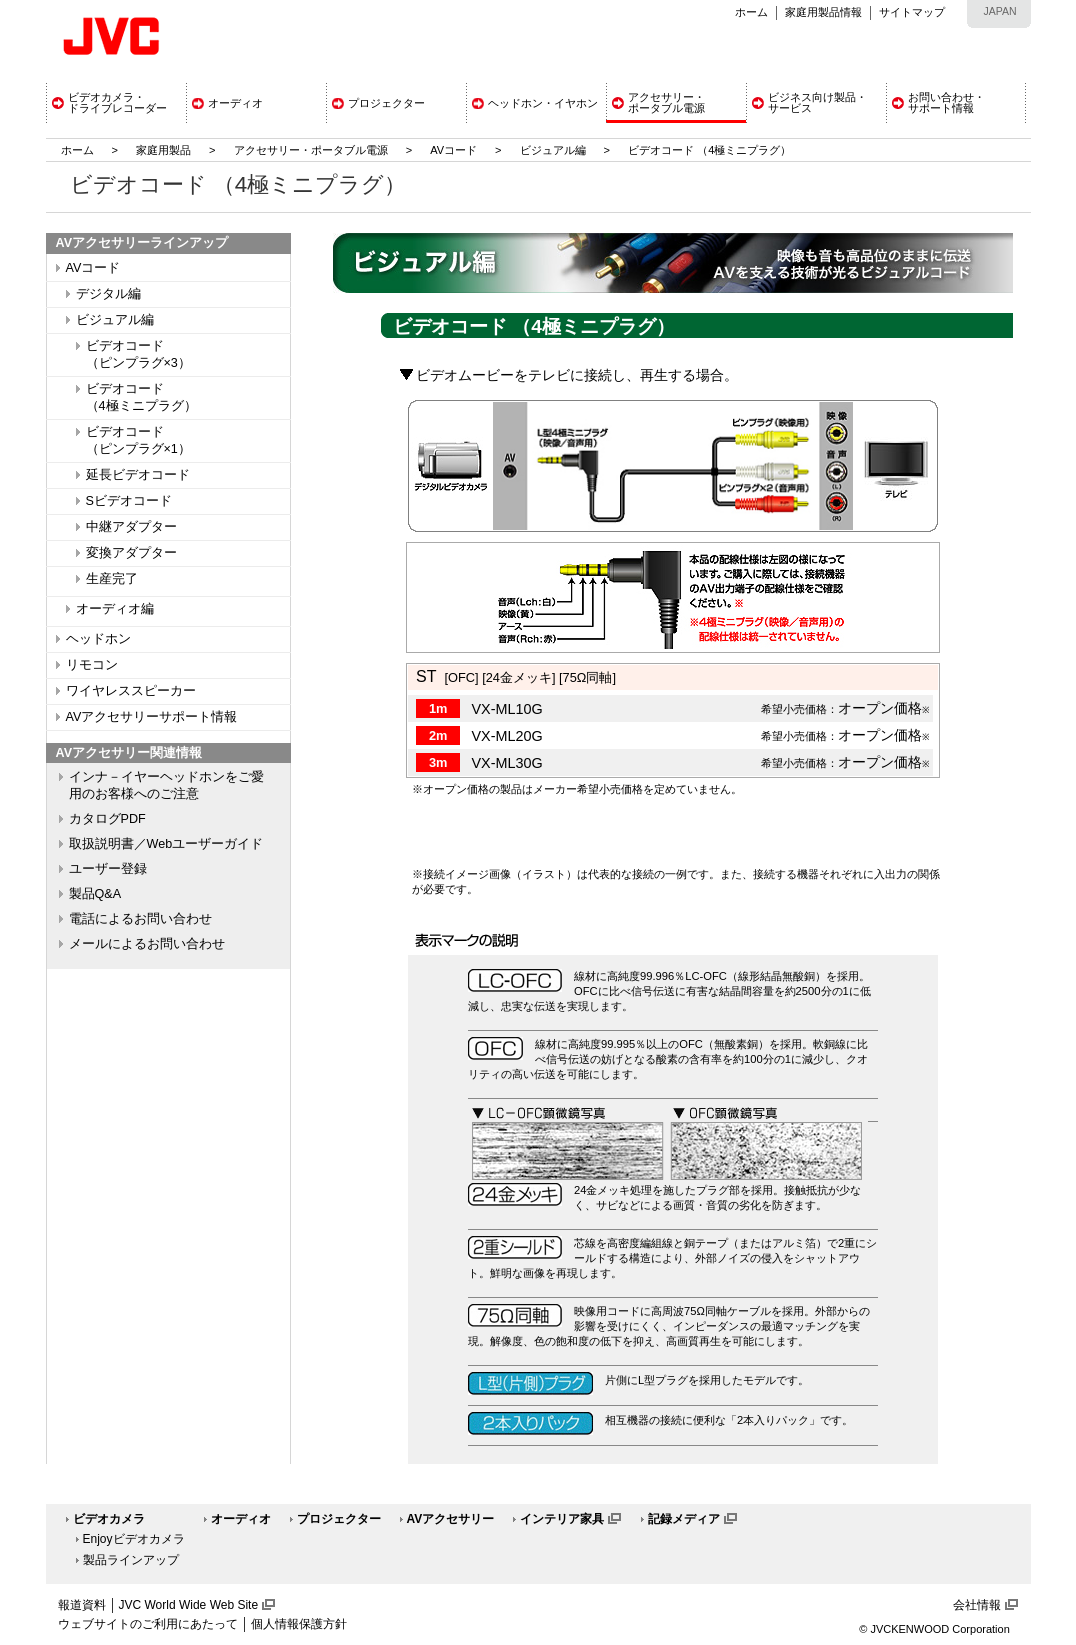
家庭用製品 (163, 150)
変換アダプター (131, 553)
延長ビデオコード (138, 475)
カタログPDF (107, 819)
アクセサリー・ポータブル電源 (311, 150)
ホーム (751, 12)
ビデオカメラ (109, 1519)
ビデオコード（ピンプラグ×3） (138, 354)
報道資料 (82, 1605)
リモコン (92, 665)
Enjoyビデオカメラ (134, 1539)
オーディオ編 (115, 609)
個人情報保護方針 (299, 1624)
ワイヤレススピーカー (131, 691)
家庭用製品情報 (823, 12)
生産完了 (112, 579)
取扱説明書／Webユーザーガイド (166, 844)
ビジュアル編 (553, 150)
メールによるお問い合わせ (147, 944)
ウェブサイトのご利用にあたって (148, 1624)
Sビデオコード (129, 501)
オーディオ (241, 1519)
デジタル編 (108, 294)
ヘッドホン (98, 639)
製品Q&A (95, 894)
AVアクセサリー (451, 1519)
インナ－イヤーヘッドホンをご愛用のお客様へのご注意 (166, 785)
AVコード (453, 150)
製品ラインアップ (131, 1560)
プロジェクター (339, 1519)
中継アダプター (131, 527)
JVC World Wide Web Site (189, 1605)
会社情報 (977, 1605)
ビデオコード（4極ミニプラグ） (141, 397)
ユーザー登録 (108, 869)
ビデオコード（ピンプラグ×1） (138, 440)
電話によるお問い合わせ (140, 919)
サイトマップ (912, 12)
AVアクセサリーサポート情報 (152, 717)
